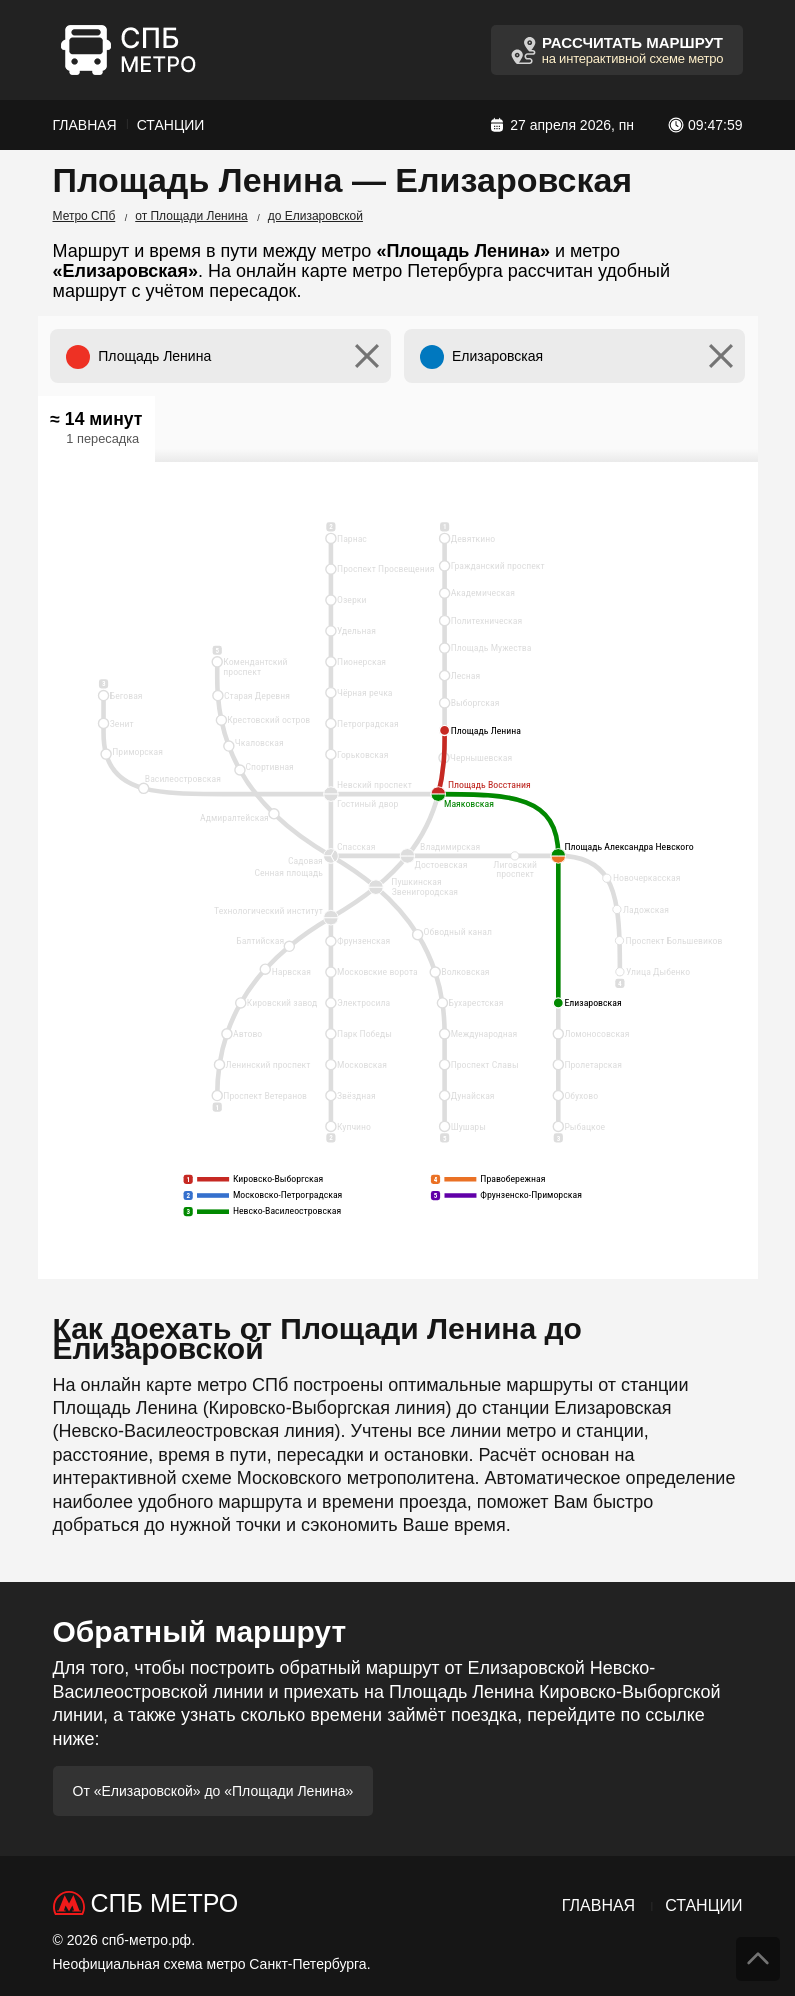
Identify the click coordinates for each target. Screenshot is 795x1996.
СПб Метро (165, 1903)
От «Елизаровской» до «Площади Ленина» (213, 1791)
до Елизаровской (315, 216)
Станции (171, 125)
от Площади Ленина (191, 216)
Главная (85, 125)
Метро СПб (84, 216)
